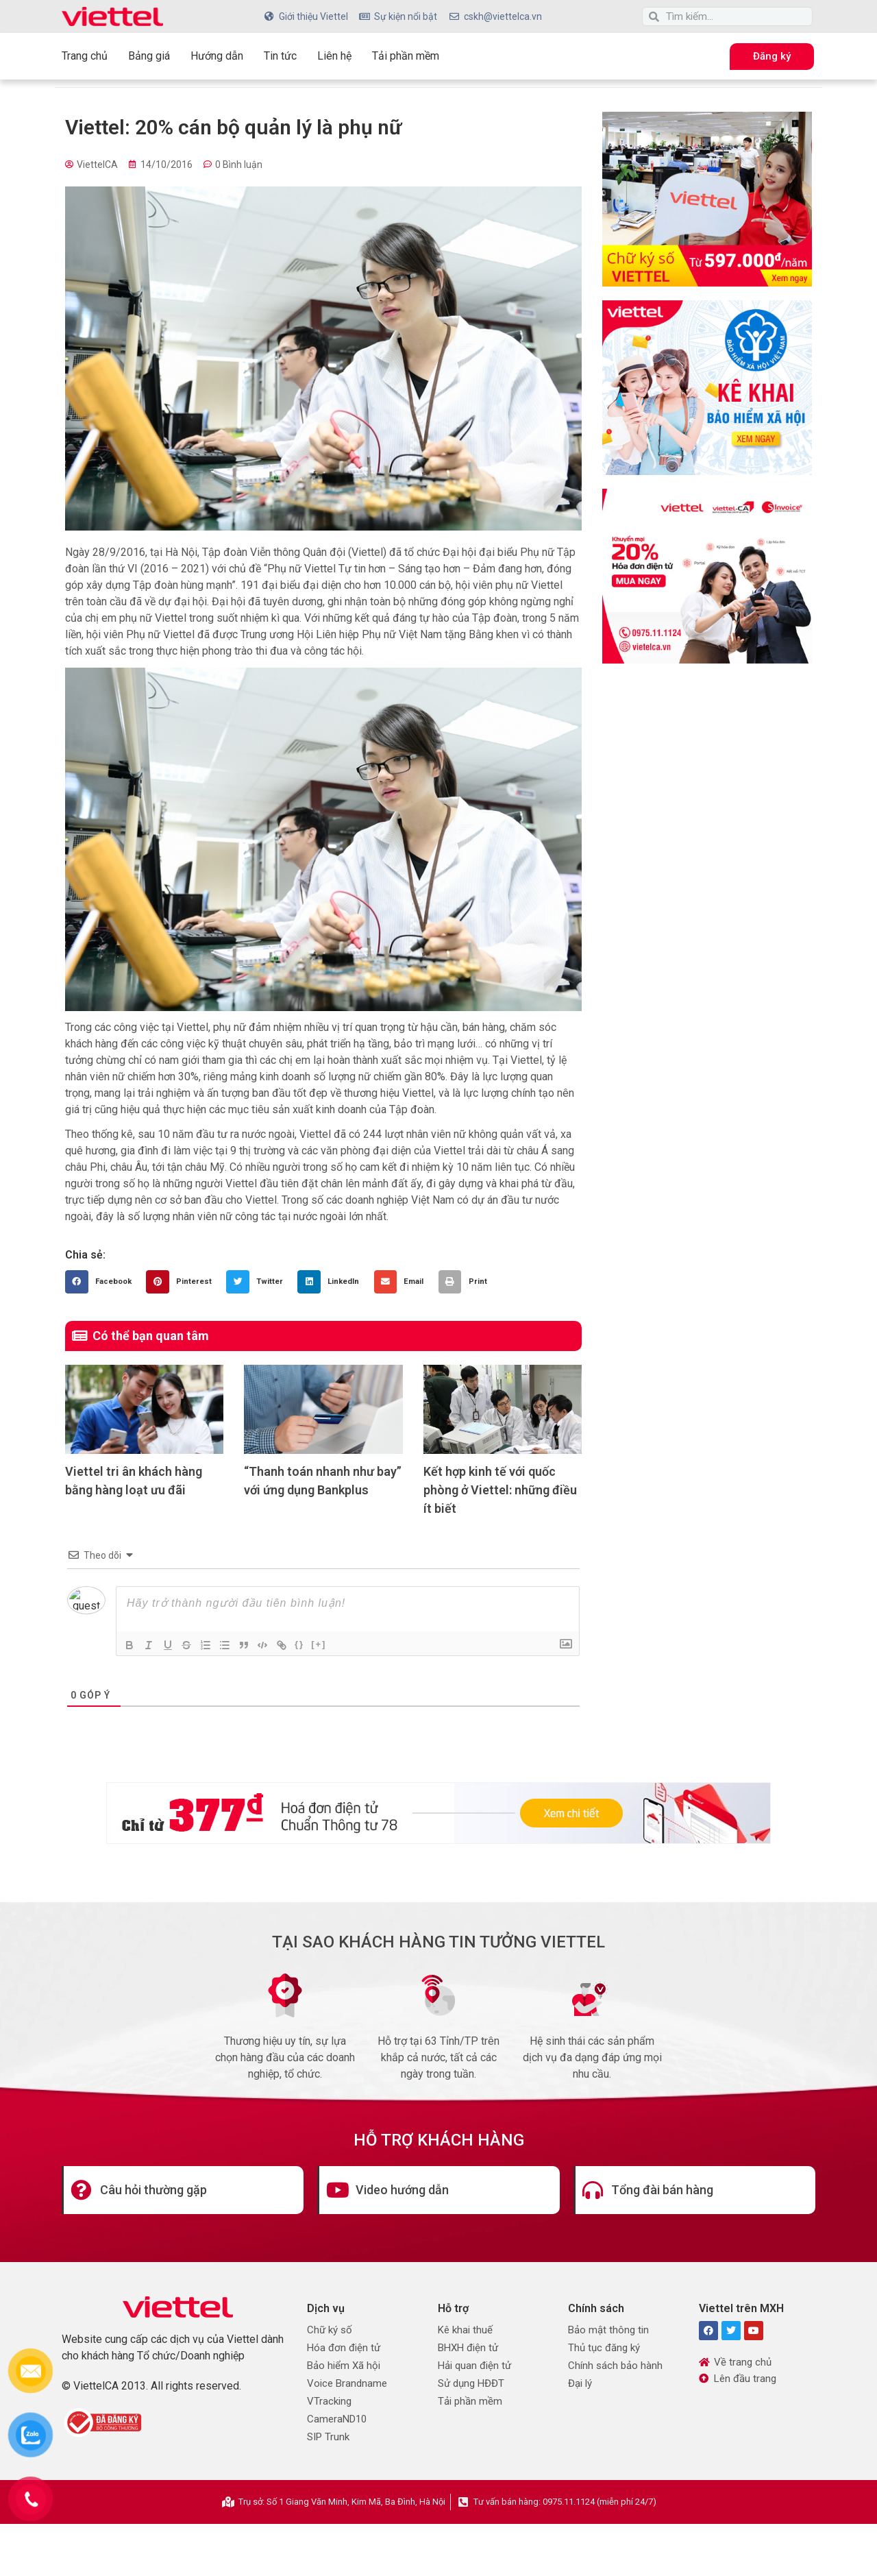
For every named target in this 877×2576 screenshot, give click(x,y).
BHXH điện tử (468, 2348)
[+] (320, 1644)
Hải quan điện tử (474, 2365)
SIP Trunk (328, 2437)
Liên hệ (334, 55)
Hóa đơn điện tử (343, 2348)
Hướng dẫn (216, 55)
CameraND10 (337, 2419)
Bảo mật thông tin (608, 2330)
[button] (102, 1281)
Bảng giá (149, 55)
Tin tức (280, 55)
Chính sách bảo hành (615, 2365)
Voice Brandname (347, 2383)
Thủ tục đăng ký (604, 2348)
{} (301, 1644)
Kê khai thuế (465, 2330)
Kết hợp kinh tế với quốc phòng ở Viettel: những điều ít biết (500, 1490)
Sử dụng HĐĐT (471, 2383)
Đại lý (580, 2383)
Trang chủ (85, 55)
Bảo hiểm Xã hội (343, 2365)
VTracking (329, 2401)
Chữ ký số (329, 2330)
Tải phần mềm (405, 55)
